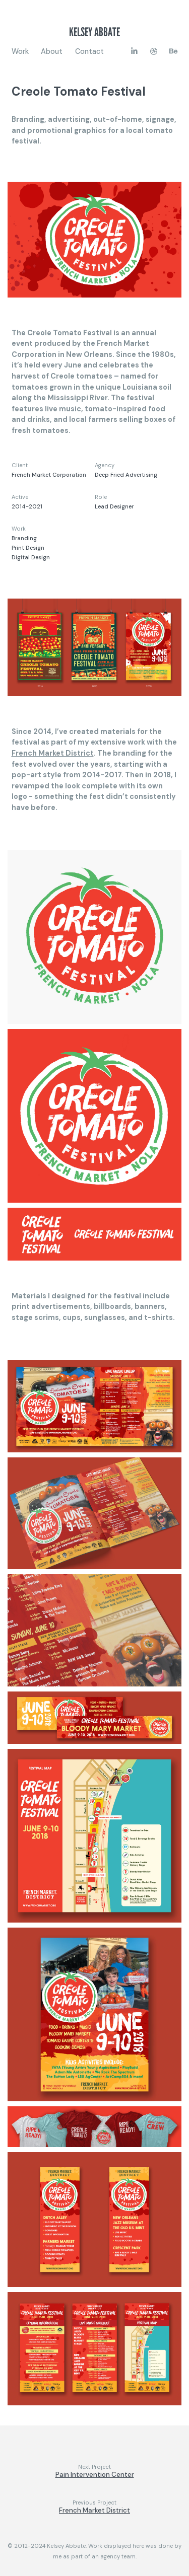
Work (20, 51)
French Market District (53, 753)
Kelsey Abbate (94, 32)
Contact (89, 51)
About (51, 51)
